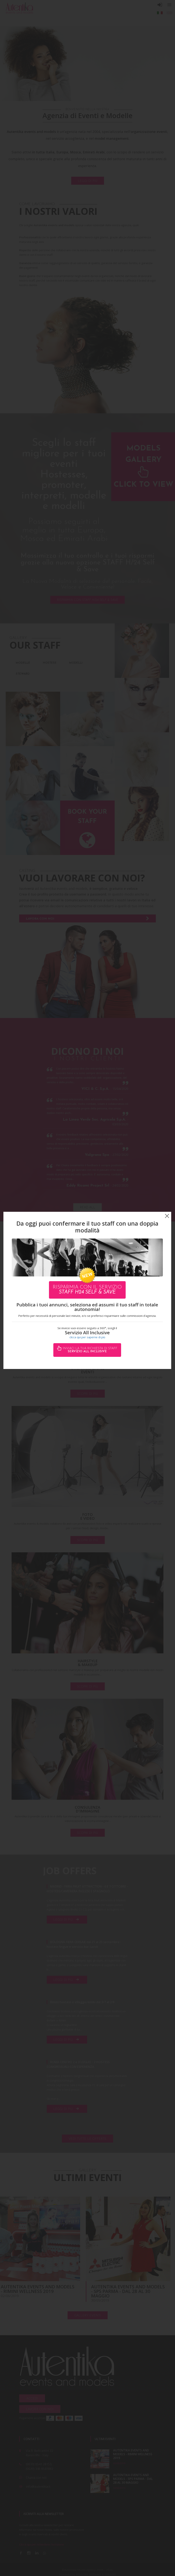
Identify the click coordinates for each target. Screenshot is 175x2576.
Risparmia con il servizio (87, 1290)
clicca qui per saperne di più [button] (87, 1337)
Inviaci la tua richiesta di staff (89, 1350)
